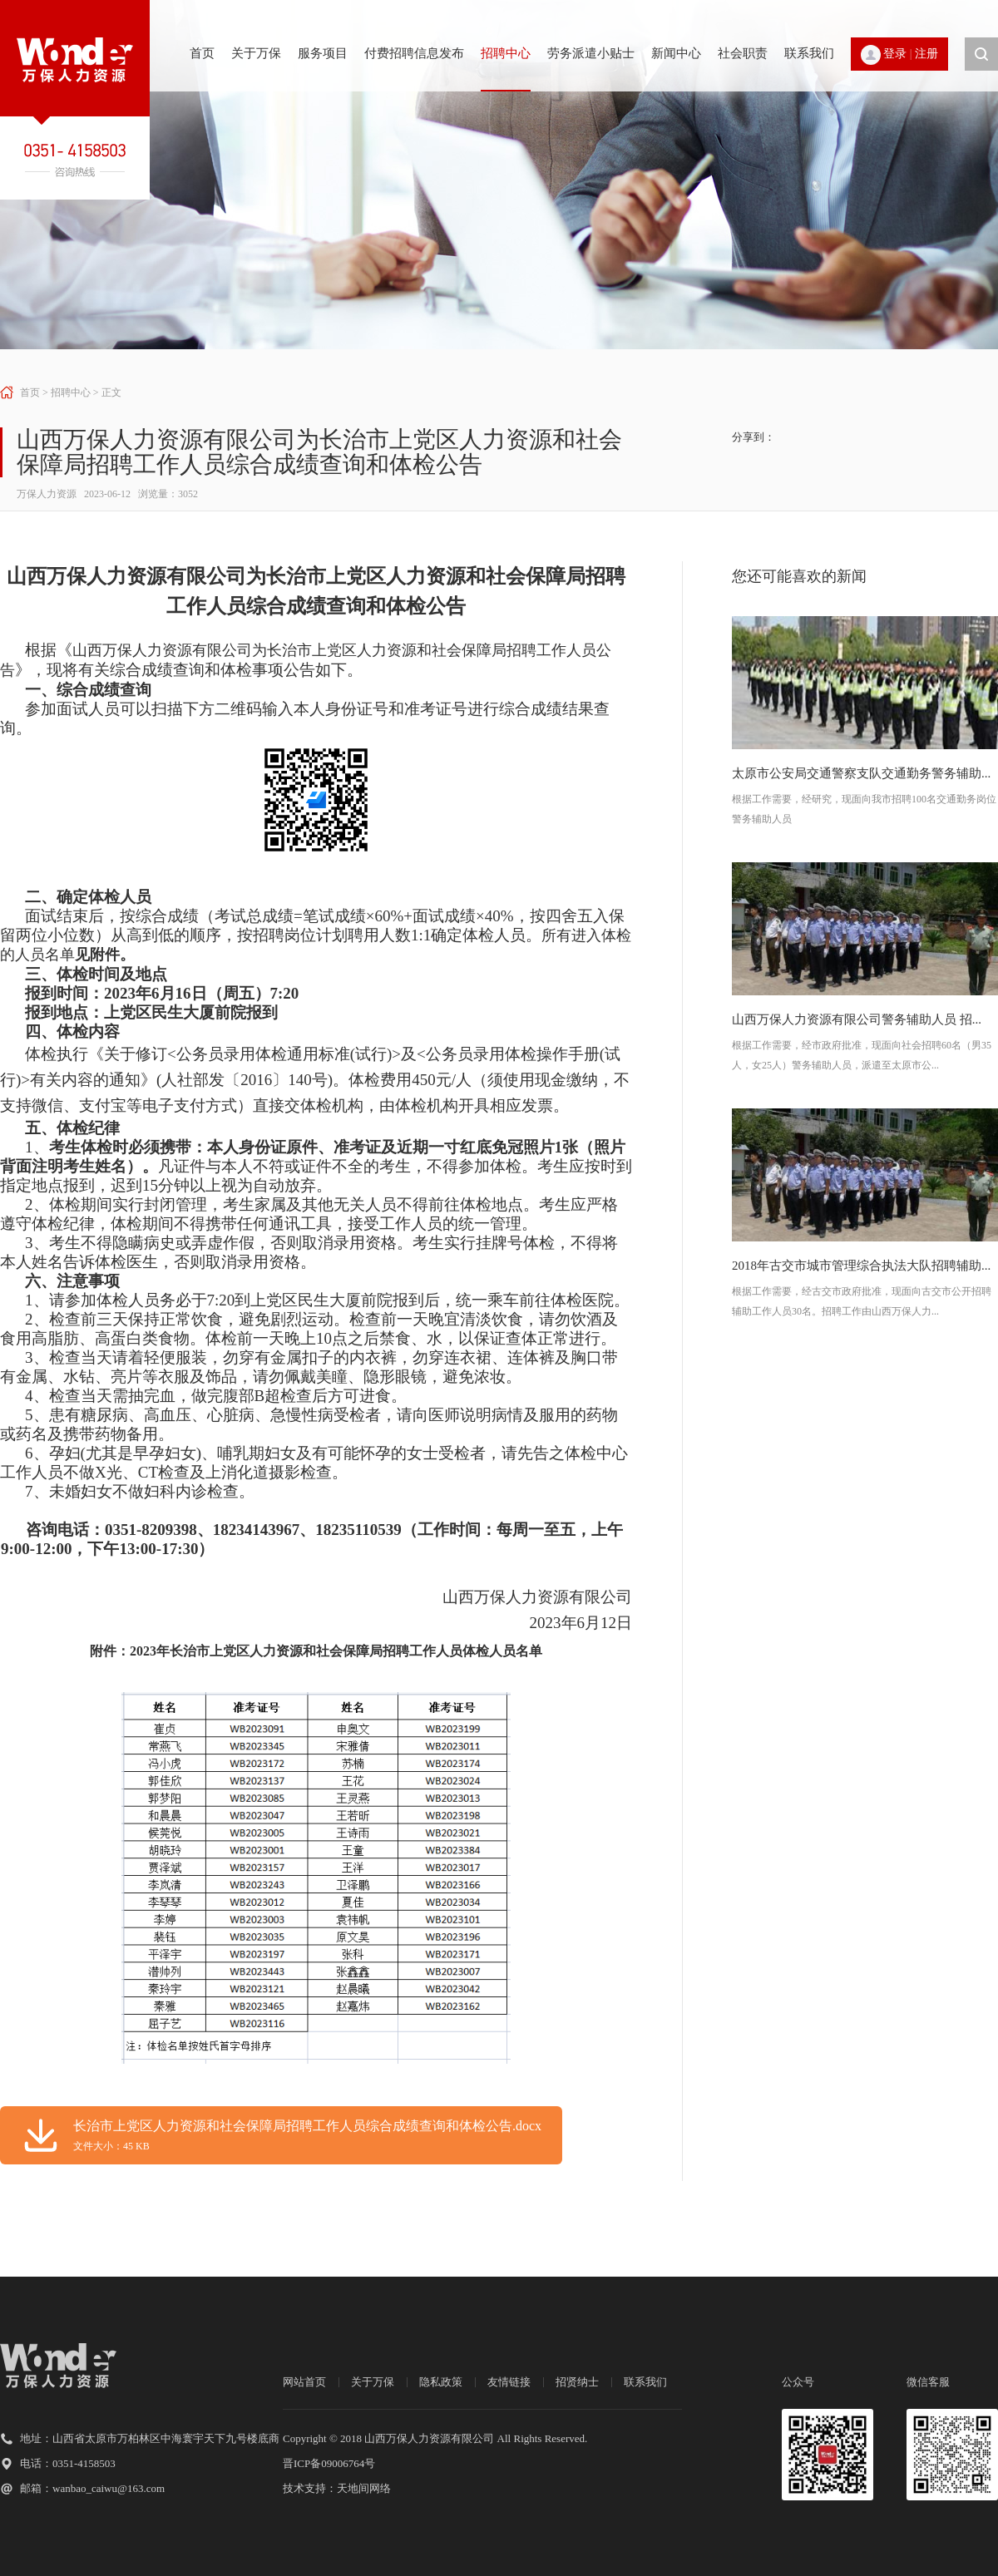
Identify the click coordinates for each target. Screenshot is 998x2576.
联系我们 (809, 53)
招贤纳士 (577, 2382)
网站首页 (304, 2382)
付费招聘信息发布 (414, 53)
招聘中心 (506, 53)
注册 (926, 53)
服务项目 (323, 53)
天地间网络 (364, 2488)
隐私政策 (440, 2382)
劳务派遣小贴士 (591, 53)
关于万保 (256, 53)
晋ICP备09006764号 (329, 2463)
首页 (202, 53)
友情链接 (509, 2382)
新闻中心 (676, 53)
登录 (895, 53)
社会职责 (743, 53)
